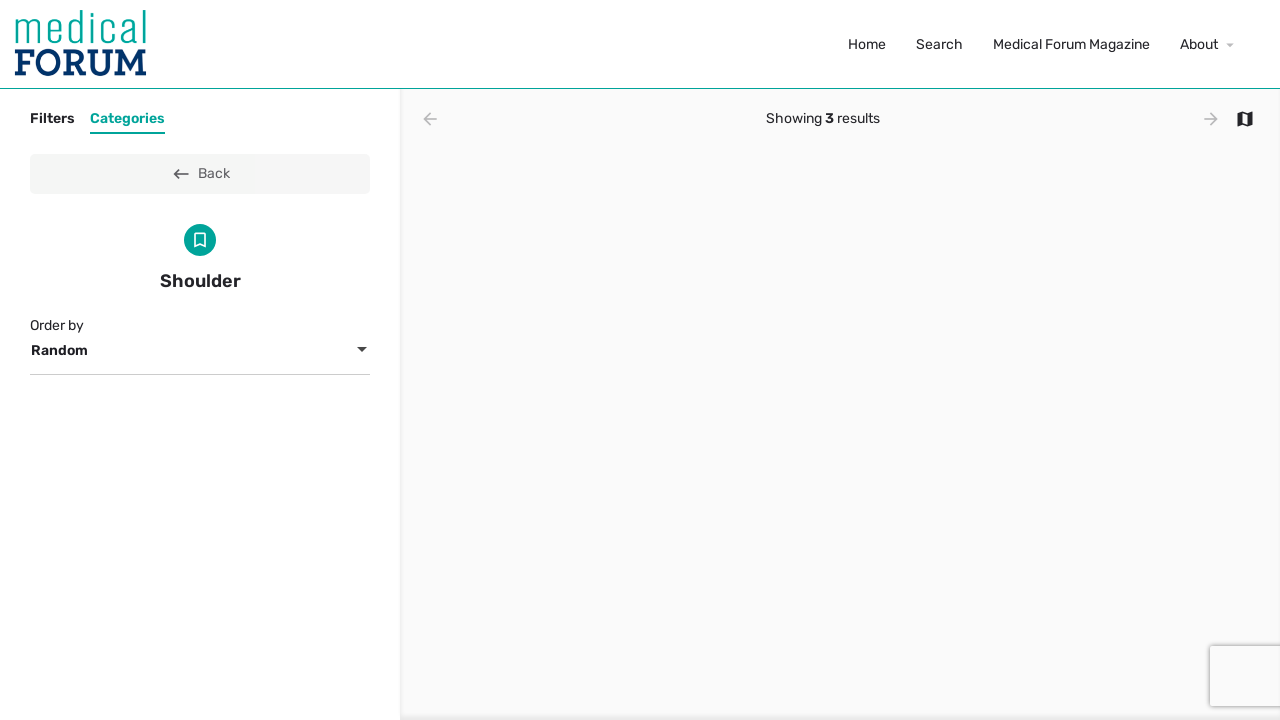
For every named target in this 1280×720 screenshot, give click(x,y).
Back (200, 174)
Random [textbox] (59, 350)
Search (939, 44)
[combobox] (200, 351)
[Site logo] (83, 43)
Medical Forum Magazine (1071, 44)
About (1199, 44)
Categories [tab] (127, 118)
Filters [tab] (52, 118)
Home (867, 44)
